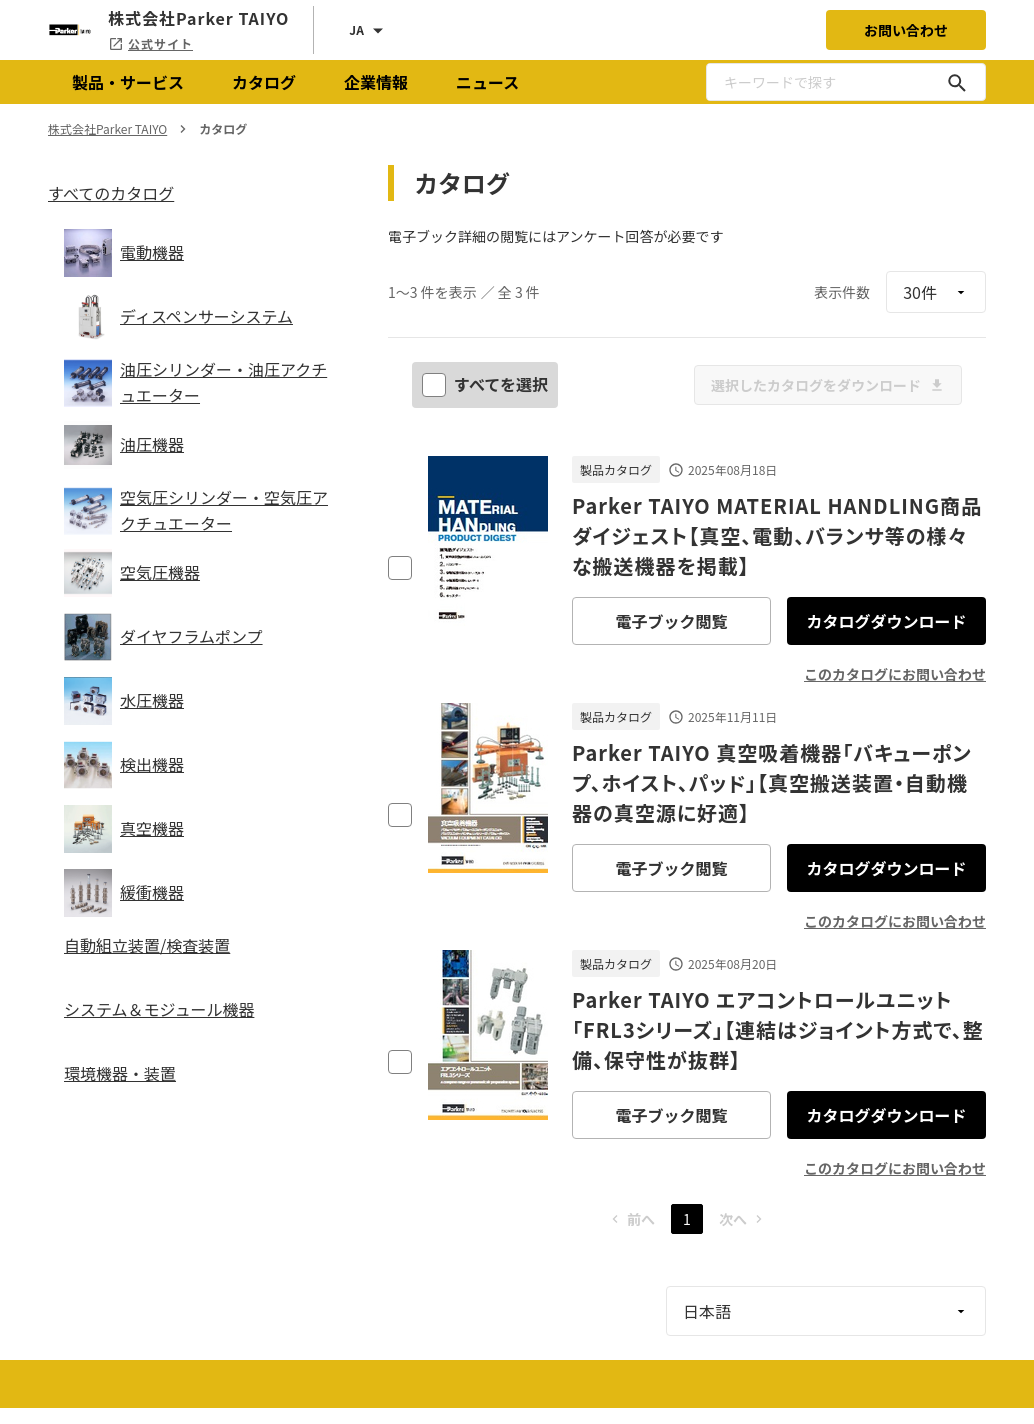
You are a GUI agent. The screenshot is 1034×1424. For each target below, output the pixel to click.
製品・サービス (128, 82)
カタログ (264, 82)
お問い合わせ (906, 30)
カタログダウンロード (886, 621)
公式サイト (150, 43)
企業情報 (376, 82)
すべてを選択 (487, 384)
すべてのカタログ (111, 193)
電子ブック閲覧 (671, 621)
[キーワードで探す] (957, 82)
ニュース (487, 82)
